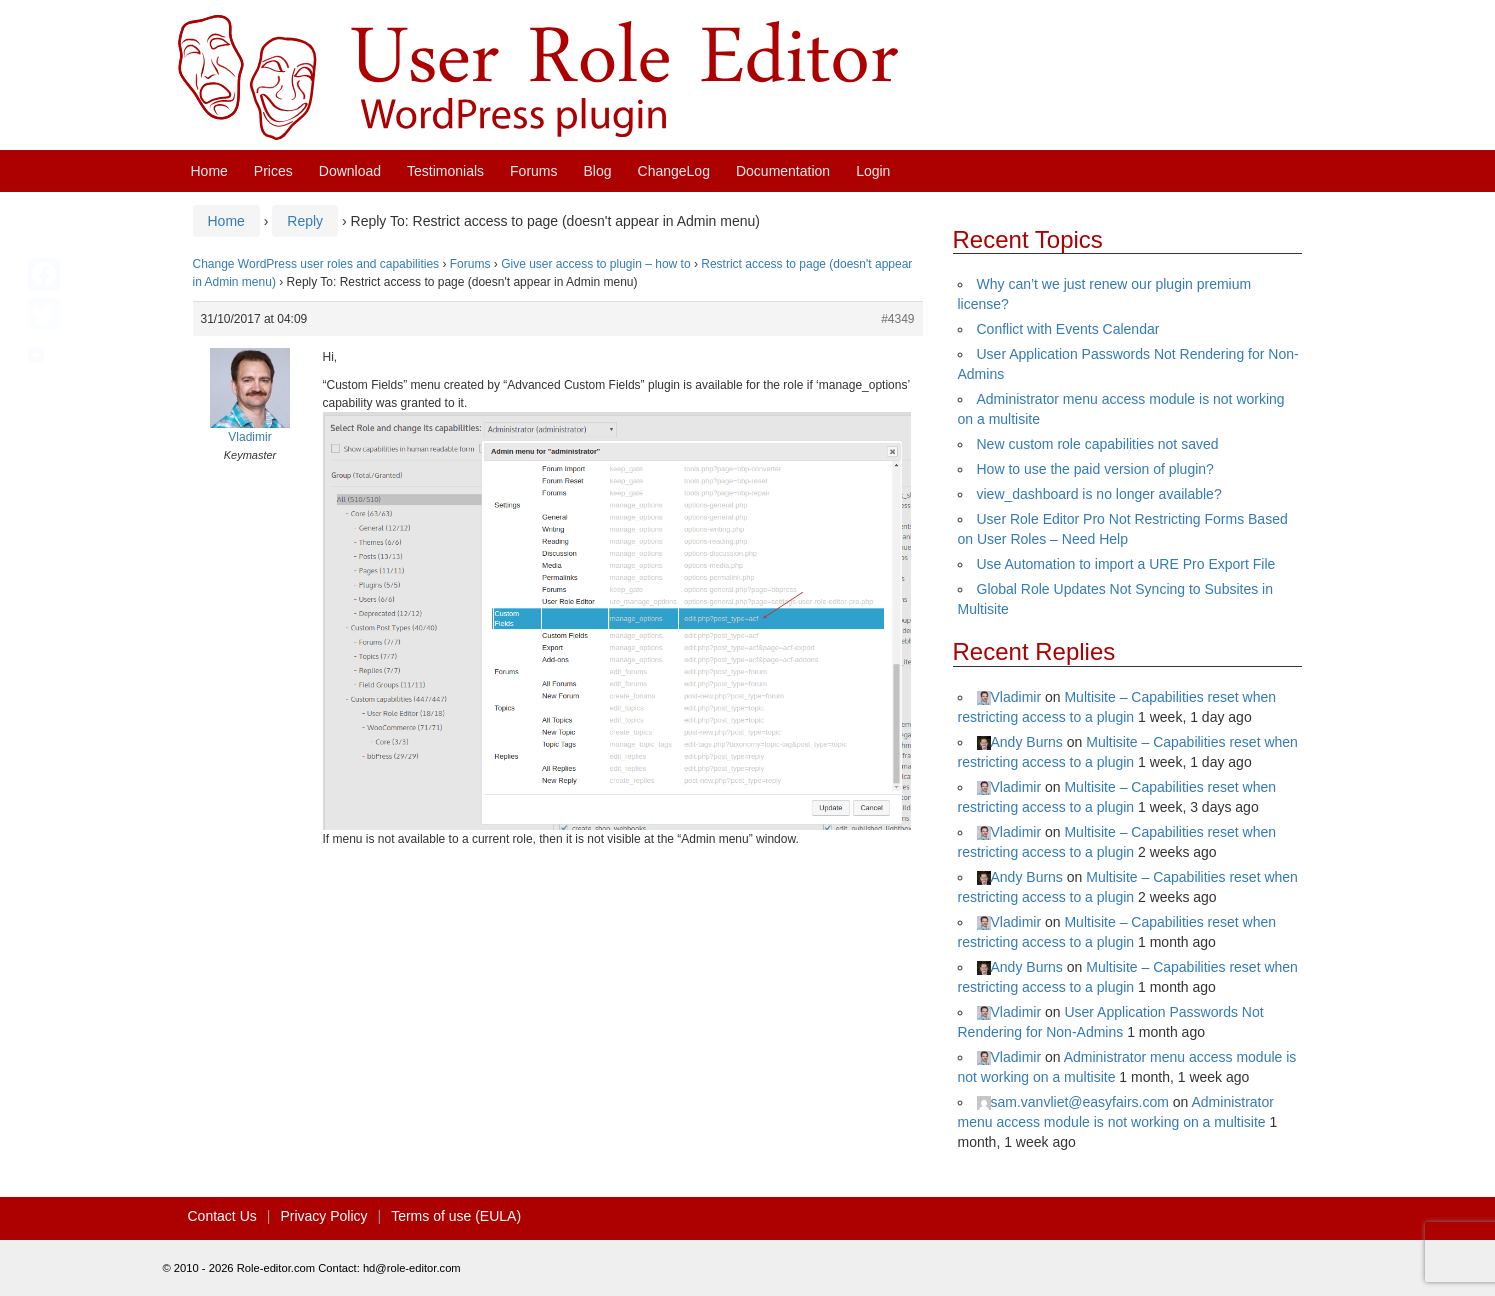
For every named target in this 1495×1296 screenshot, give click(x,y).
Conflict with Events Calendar (1068, 329)
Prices (273, 171)
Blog (598, 171)
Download (350, 171)
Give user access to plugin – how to (595, 264)
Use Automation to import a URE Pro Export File (1126, 564)
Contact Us (222, 1216)
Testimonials (445, 171)
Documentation (783, 171)
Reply (305, 221)
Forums (533, 171)
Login (873, 171)
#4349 (897, 319)
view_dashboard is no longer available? (1099, 494)
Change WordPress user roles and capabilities (316, 264)
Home (209, 171)
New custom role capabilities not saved (1098, 444)
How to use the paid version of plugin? (1095, 469)
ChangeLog (674, 171)
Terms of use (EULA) (456, 1216)
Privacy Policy (323, 1216)
